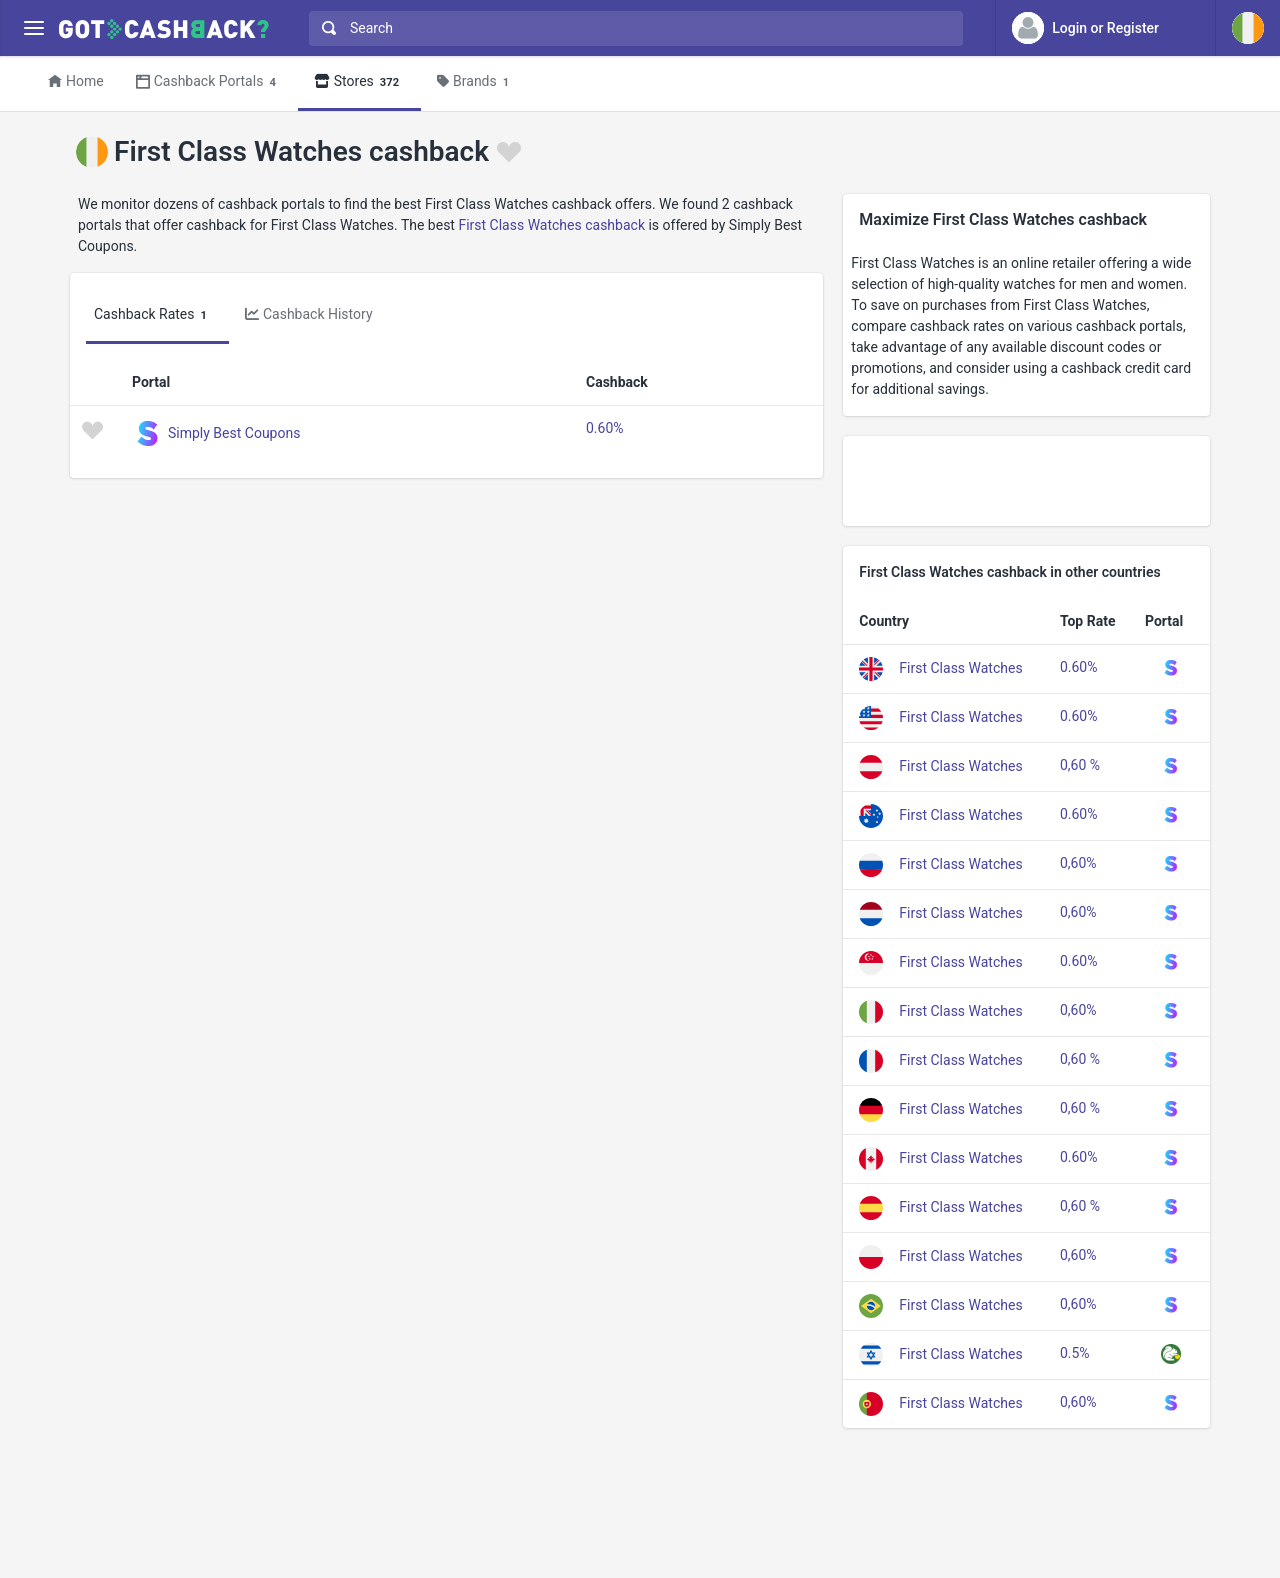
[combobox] (631, 28)
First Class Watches (960, 668)
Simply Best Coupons (234, 432)
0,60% (1078, 863)
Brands (476, 82)
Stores (359, 82)
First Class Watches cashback (551, 225)
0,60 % (1080, 765)
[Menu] (33, 28)
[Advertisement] (1026, 481)
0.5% (1075, 1353)
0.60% (605, 428)
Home (76, 81)
